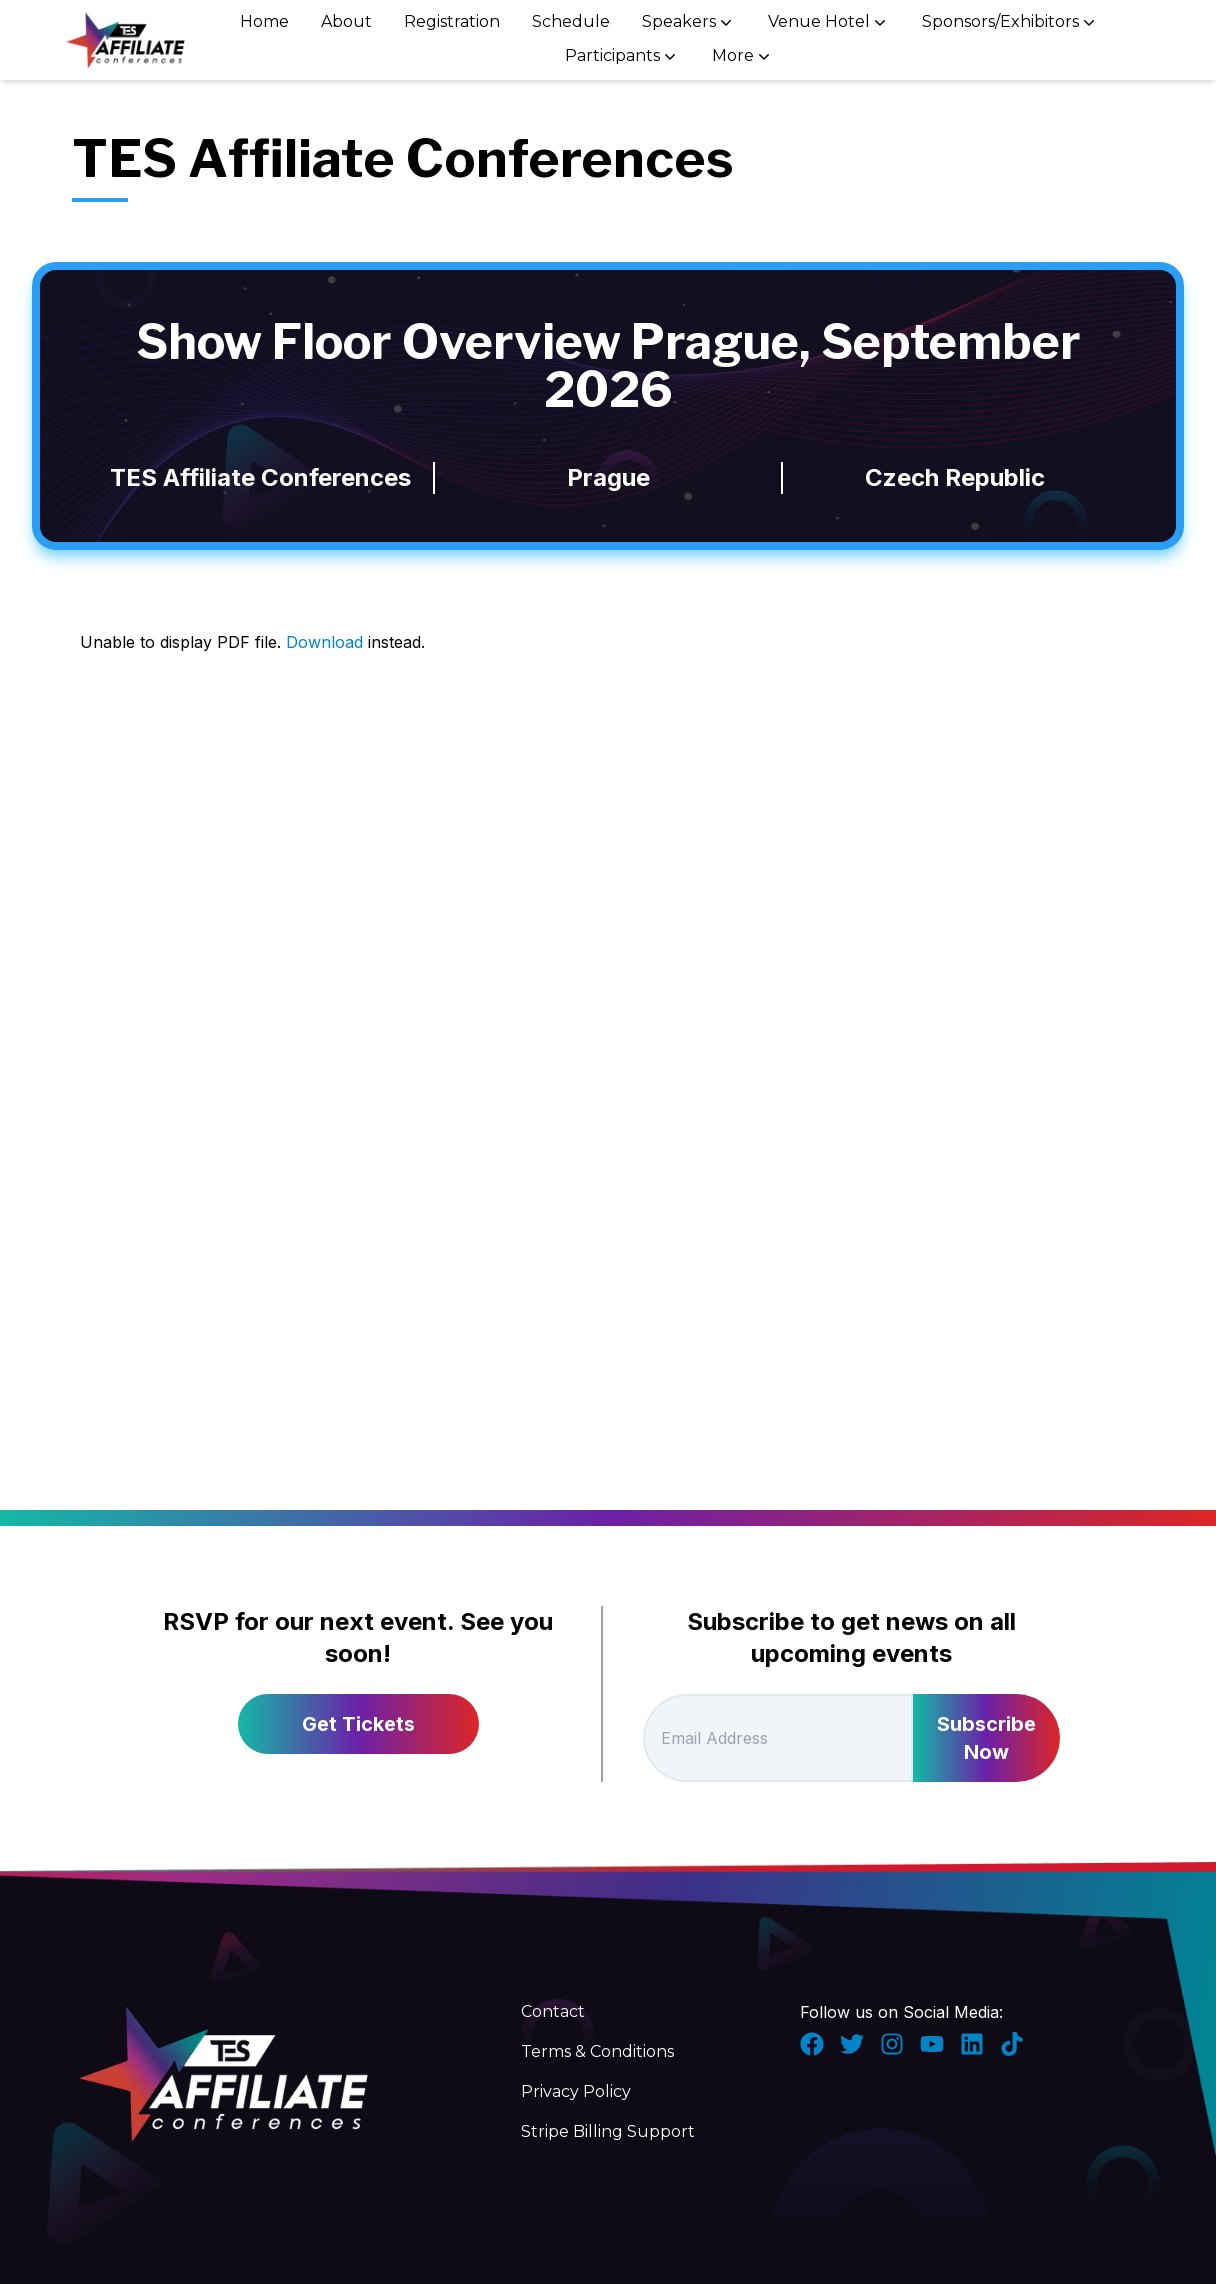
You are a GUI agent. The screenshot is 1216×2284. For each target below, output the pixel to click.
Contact (553, 2011)
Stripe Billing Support (608, 2131)
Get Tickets (358, 1724)
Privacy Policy (576, 2091)
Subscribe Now (986, 1738)
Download (324, 642)
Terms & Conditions (597, 2051)
